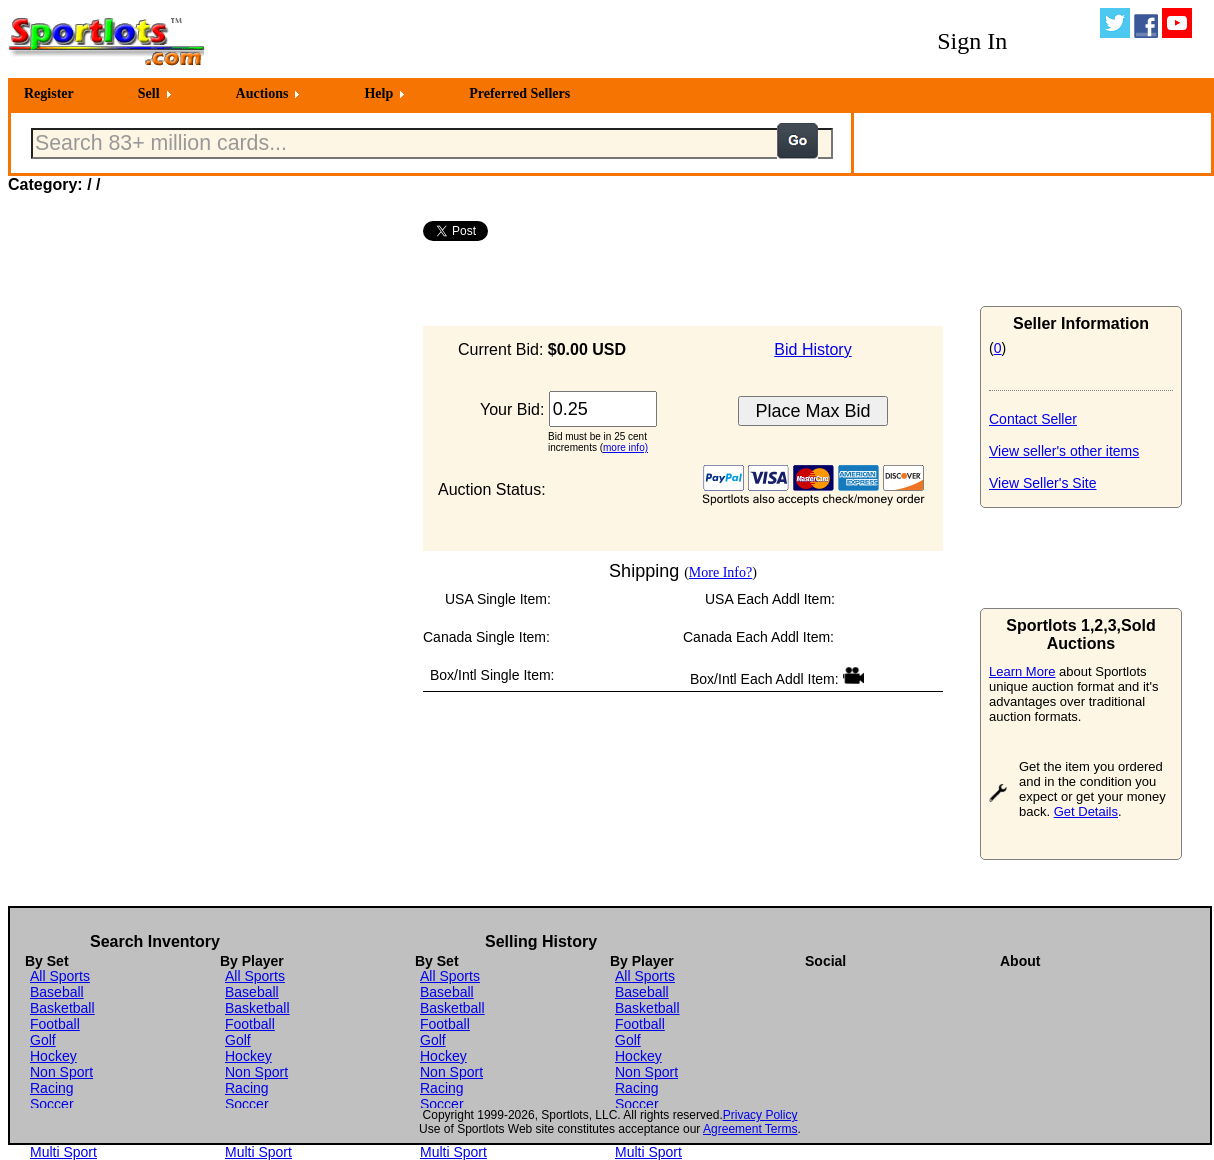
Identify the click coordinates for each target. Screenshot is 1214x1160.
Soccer (52, 1104)
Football (55, 1024)
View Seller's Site (1042, 483)
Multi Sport (63, 1152)
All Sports (60, 976)
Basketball (62, 1008)
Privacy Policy (760, 1115)
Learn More (1022, 671)
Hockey (53, 1056)
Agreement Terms (750, 1129)
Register (49, 93)
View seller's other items (1064, 451)
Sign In (972, 41)
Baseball (57, 992)
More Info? (720, 572)
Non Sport (61, 1072)
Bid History (812, 349)
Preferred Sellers (519, 93)
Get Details (1086, 811)
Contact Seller (1033, 419)
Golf (43, 1040)
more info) (625, 447)
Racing (52, 1088)
